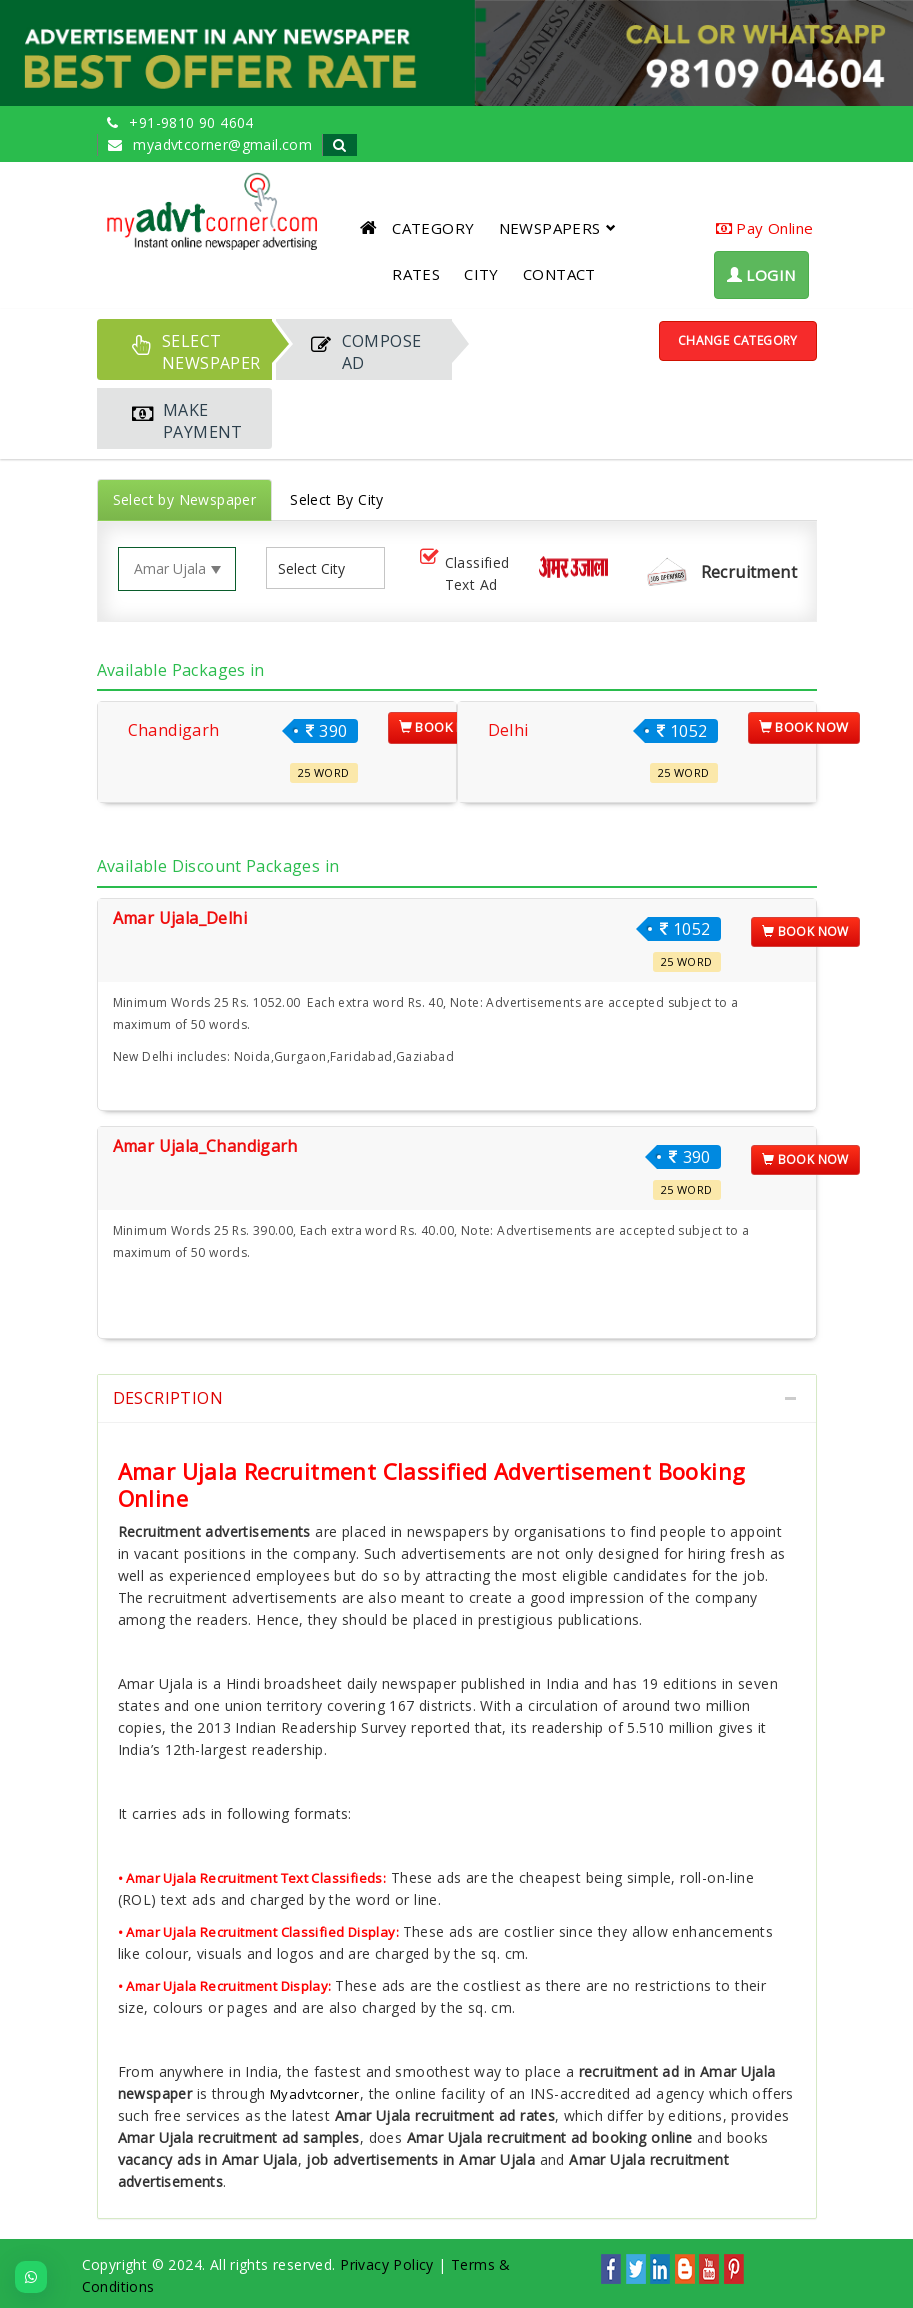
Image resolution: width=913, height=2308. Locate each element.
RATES (416, 274)
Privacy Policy (387, 2264)
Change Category (738, 340)
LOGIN (761, 275)
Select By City (337, 499)
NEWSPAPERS (557, 228)
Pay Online (765, 228)
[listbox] (319, 568)
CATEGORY (433, 228)
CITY (481, 274)
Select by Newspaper (185, 499)
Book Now (444, 727)
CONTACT (559, 274)
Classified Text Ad (463, 573)
